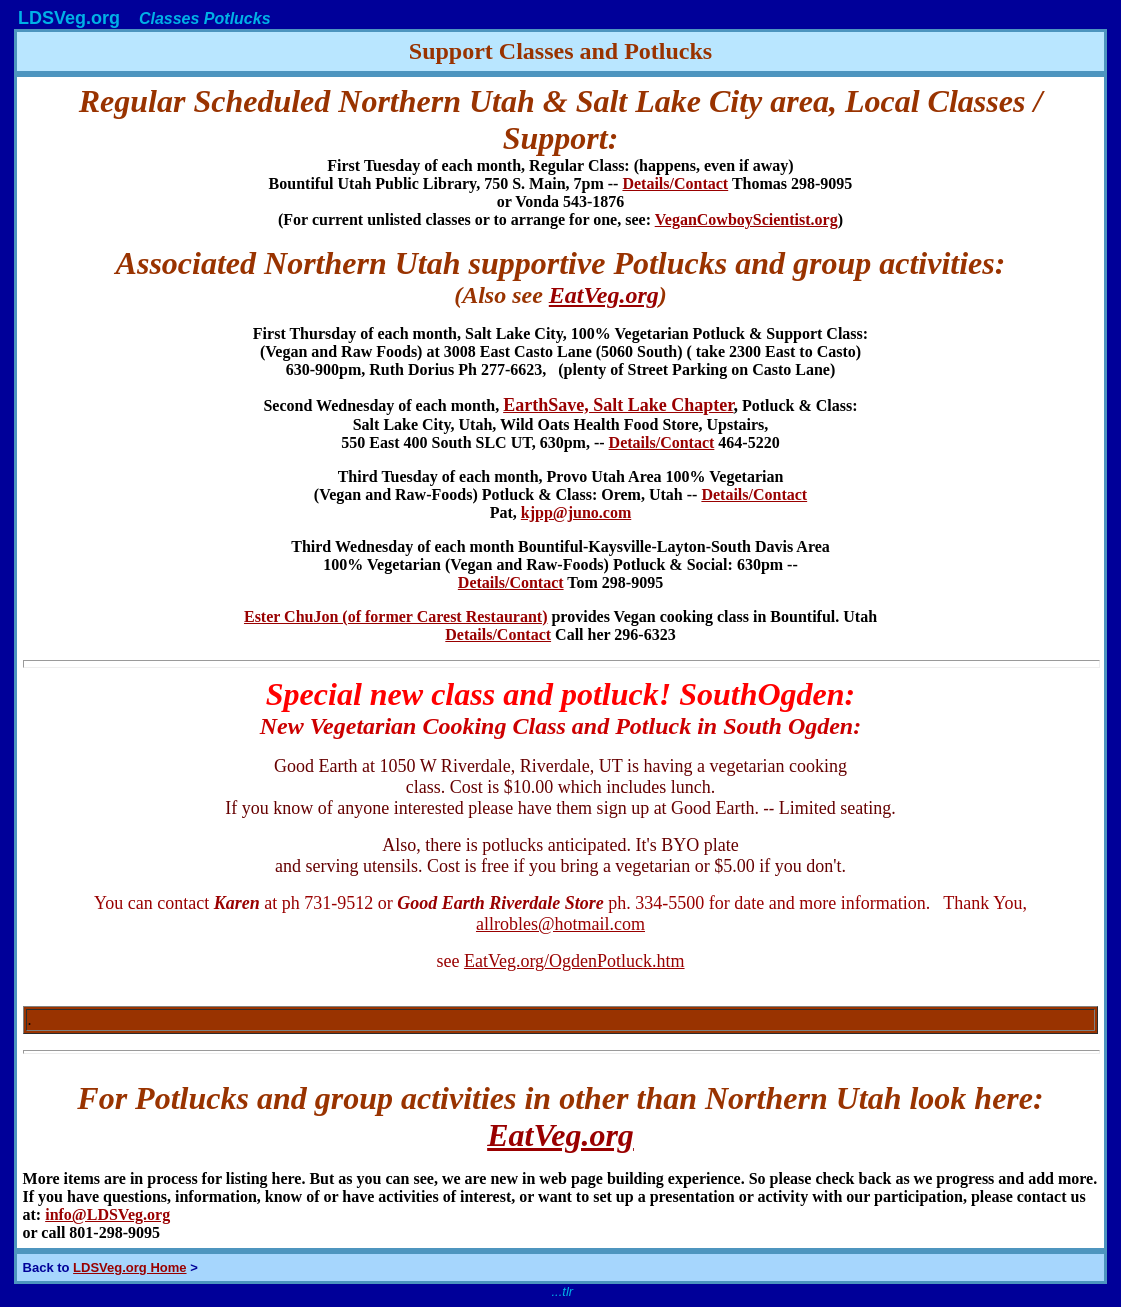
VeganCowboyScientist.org (746, 219)
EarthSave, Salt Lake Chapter (618, 405)
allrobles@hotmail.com (560, 924)
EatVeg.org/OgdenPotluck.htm (574, 961)
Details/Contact (675, 183)
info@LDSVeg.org (107, 1214)
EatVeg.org (604, 295)
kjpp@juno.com (576, 512)
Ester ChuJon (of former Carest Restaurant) (396, 616)
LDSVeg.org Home (129, 1267)
